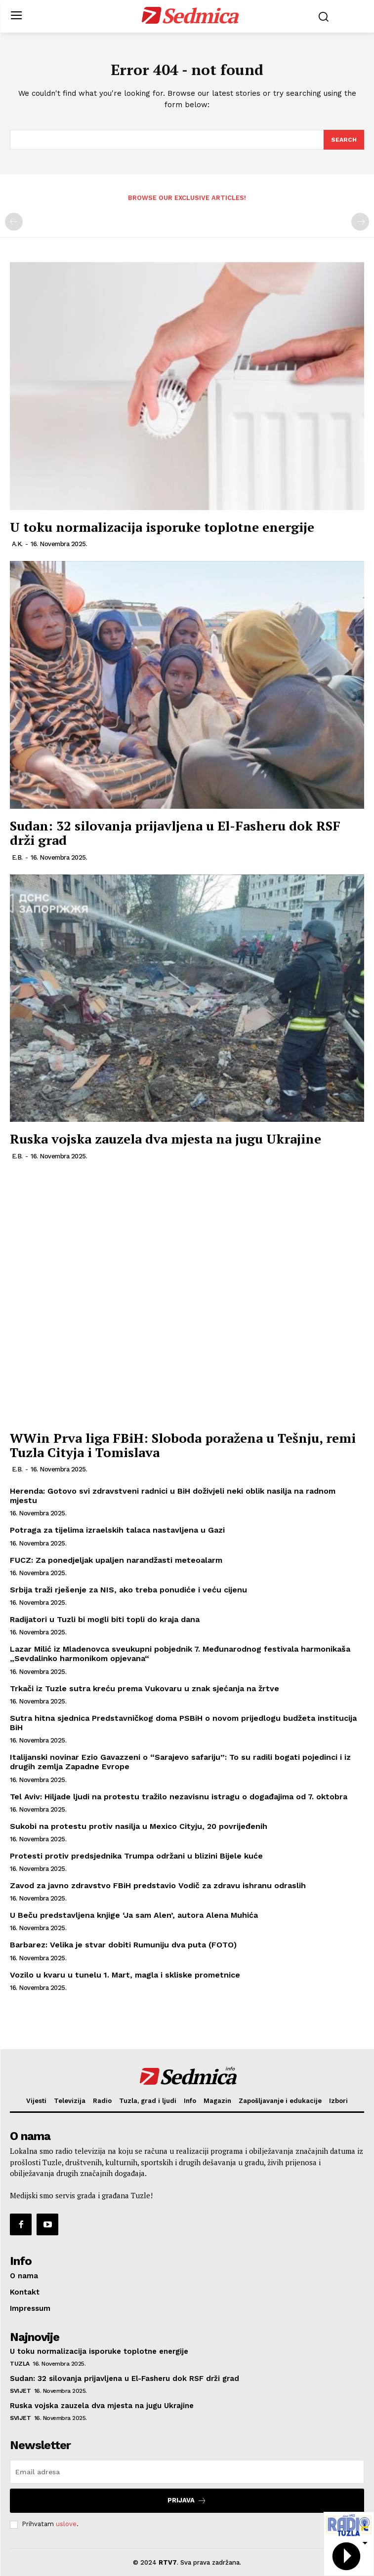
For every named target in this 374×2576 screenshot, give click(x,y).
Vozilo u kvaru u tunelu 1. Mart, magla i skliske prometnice (125, 1975)
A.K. (17, 544)
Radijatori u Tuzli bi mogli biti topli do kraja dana (105, 1619)
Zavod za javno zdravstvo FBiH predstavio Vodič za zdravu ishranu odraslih (158, 1885)
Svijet (20, 2390)
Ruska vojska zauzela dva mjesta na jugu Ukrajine (165, 1138)
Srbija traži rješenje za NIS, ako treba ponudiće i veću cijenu (128, 1589)
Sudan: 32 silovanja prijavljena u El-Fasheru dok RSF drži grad (175, 832)
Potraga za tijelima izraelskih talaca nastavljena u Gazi (117, 1530)
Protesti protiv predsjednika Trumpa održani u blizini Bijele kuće (136, 1856)
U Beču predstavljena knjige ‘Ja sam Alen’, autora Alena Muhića (134, 1915)
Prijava (187, 2500)
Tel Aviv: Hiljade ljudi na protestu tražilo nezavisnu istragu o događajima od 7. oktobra (178, 1796)
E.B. (17, 857)
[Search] (344, 140)
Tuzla (20, 2363)
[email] (187, 2472)
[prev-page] (14, 222)
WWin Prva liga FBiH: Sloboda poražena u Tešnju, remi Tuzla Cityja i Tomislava (183, 1445)
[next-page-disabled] (360, 222)
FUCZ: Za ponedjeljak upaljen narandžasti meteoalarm (116, 1560)
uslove (66, 2524)
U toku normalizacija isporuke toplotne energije (162, 526)
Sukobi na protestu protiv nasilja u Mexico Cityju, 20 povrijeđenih (138, 1826)
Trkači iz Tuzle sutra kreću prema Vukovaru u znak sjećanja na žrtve (144, 1688)
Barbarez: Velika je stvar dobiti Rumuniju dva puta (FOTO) (123, 1944)
